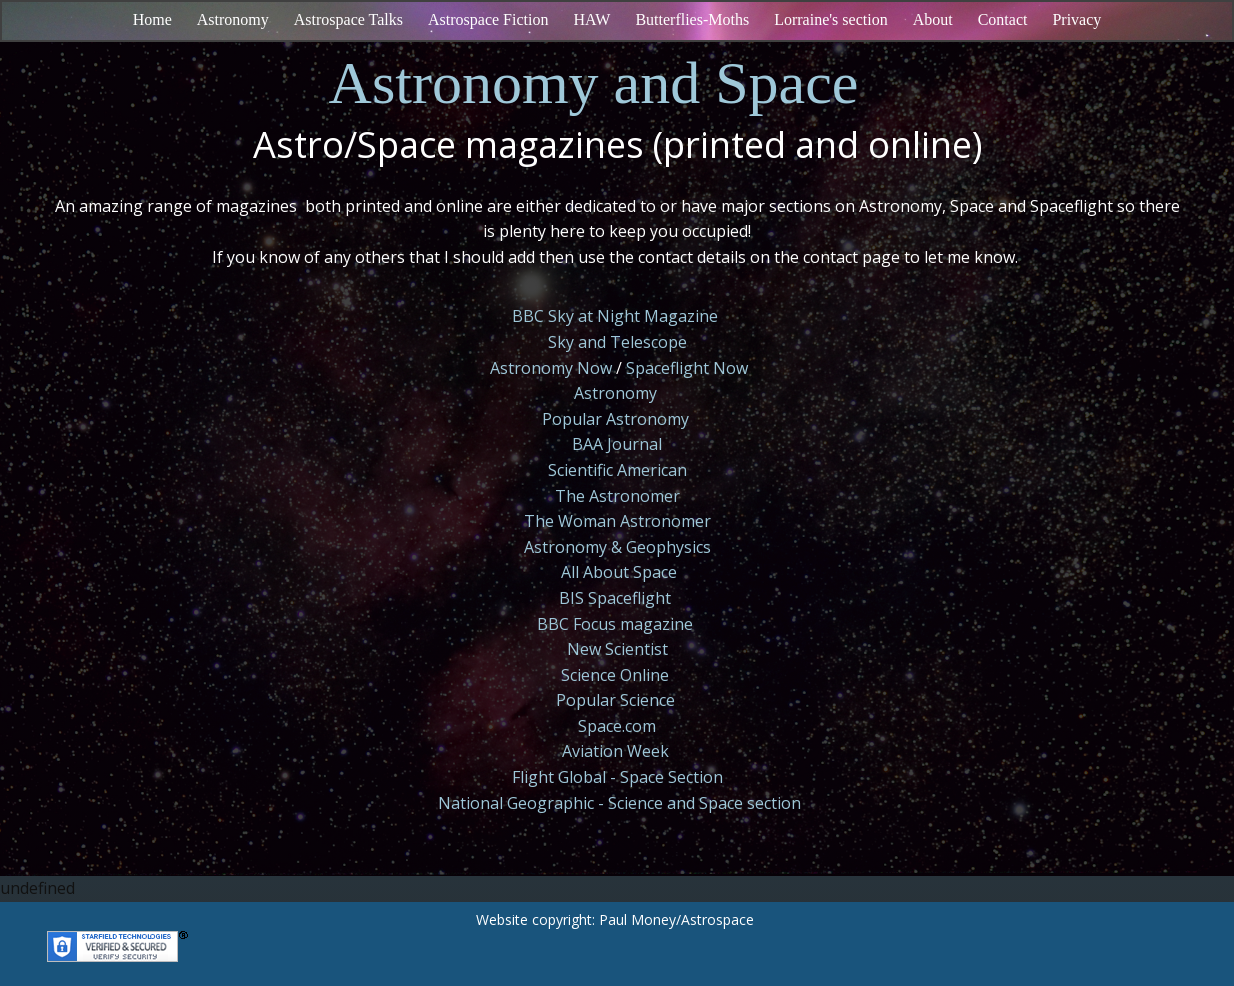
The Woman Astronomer (617, 521)
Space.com (617, 726)
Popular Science (615, 700)
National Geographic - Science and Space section (619, 803)
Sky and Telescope (617, 342)
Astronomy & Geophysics (617, 547)
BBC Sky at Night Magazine (615, 316)
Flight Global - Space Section (617, 777)
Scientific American (617, 470)
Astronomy (615, 393)
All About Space (619, 572)
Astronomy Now (551, 368)
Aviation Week (615, 751)
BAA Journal (617, 444)
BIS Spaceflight (615, 598)
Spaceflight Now (687, 368)
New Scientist (617, 649)
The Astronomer (617, 496)
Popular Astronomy (615, 419)
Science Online (615, 675)
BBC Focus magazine (615, 624)
